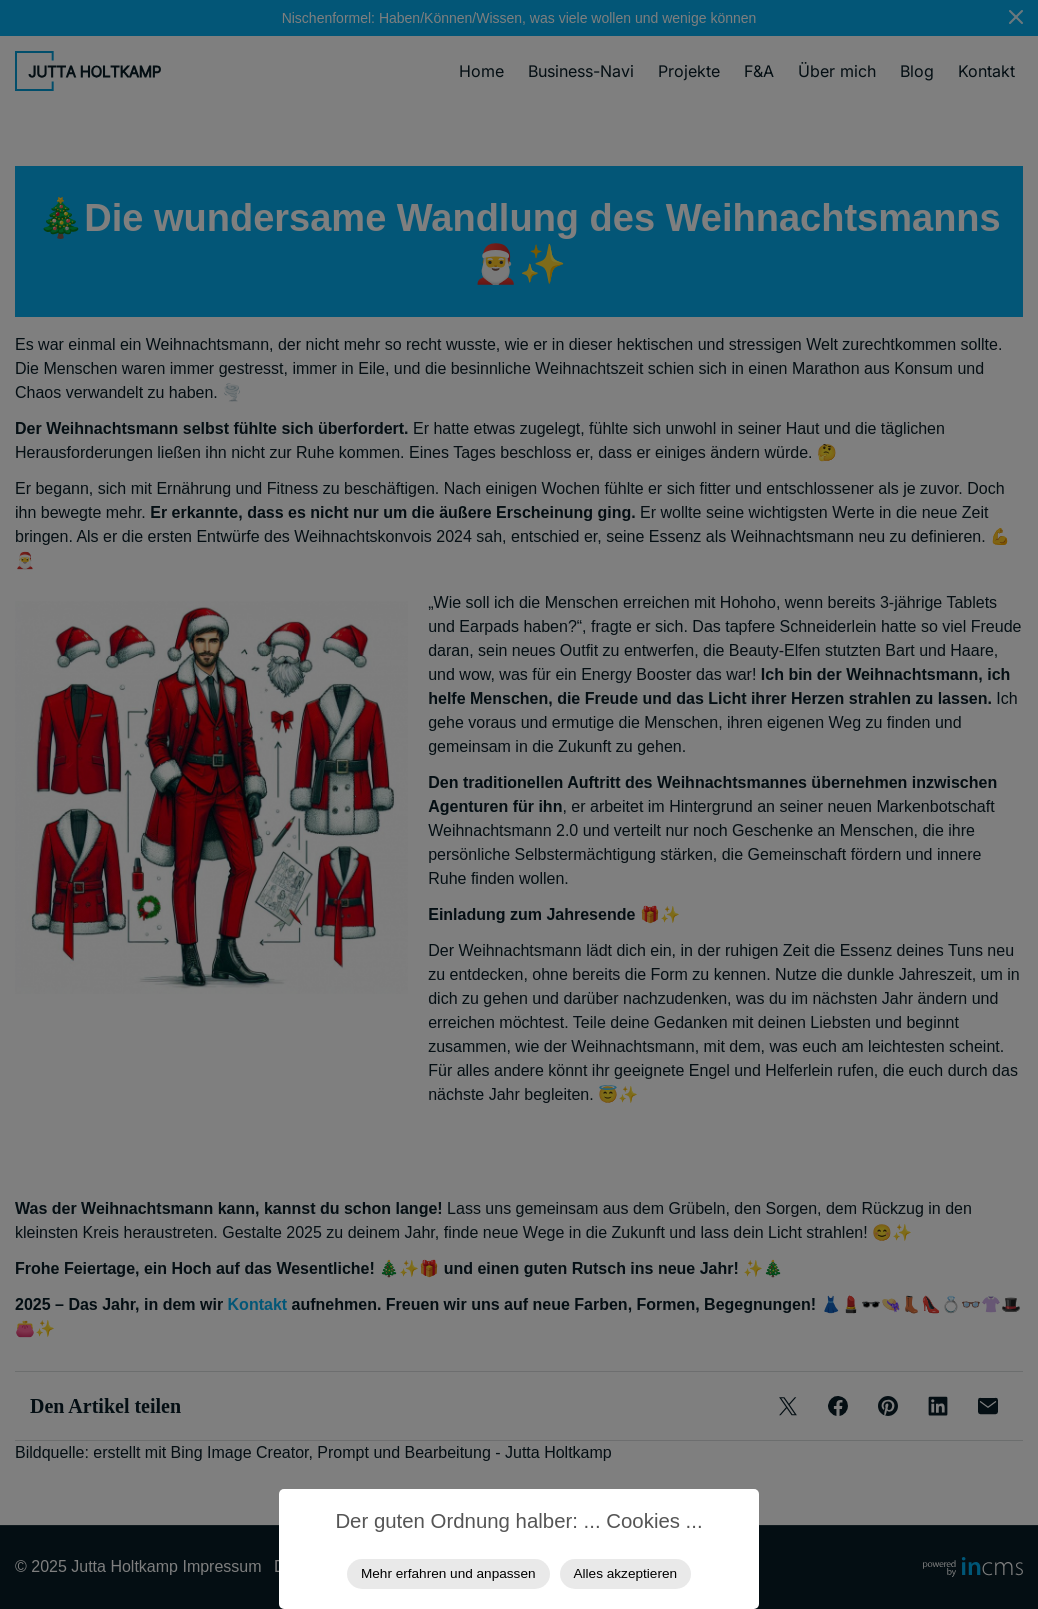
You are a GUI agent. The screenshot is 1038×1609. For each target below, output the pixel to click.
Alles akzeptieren (626, 1573)
